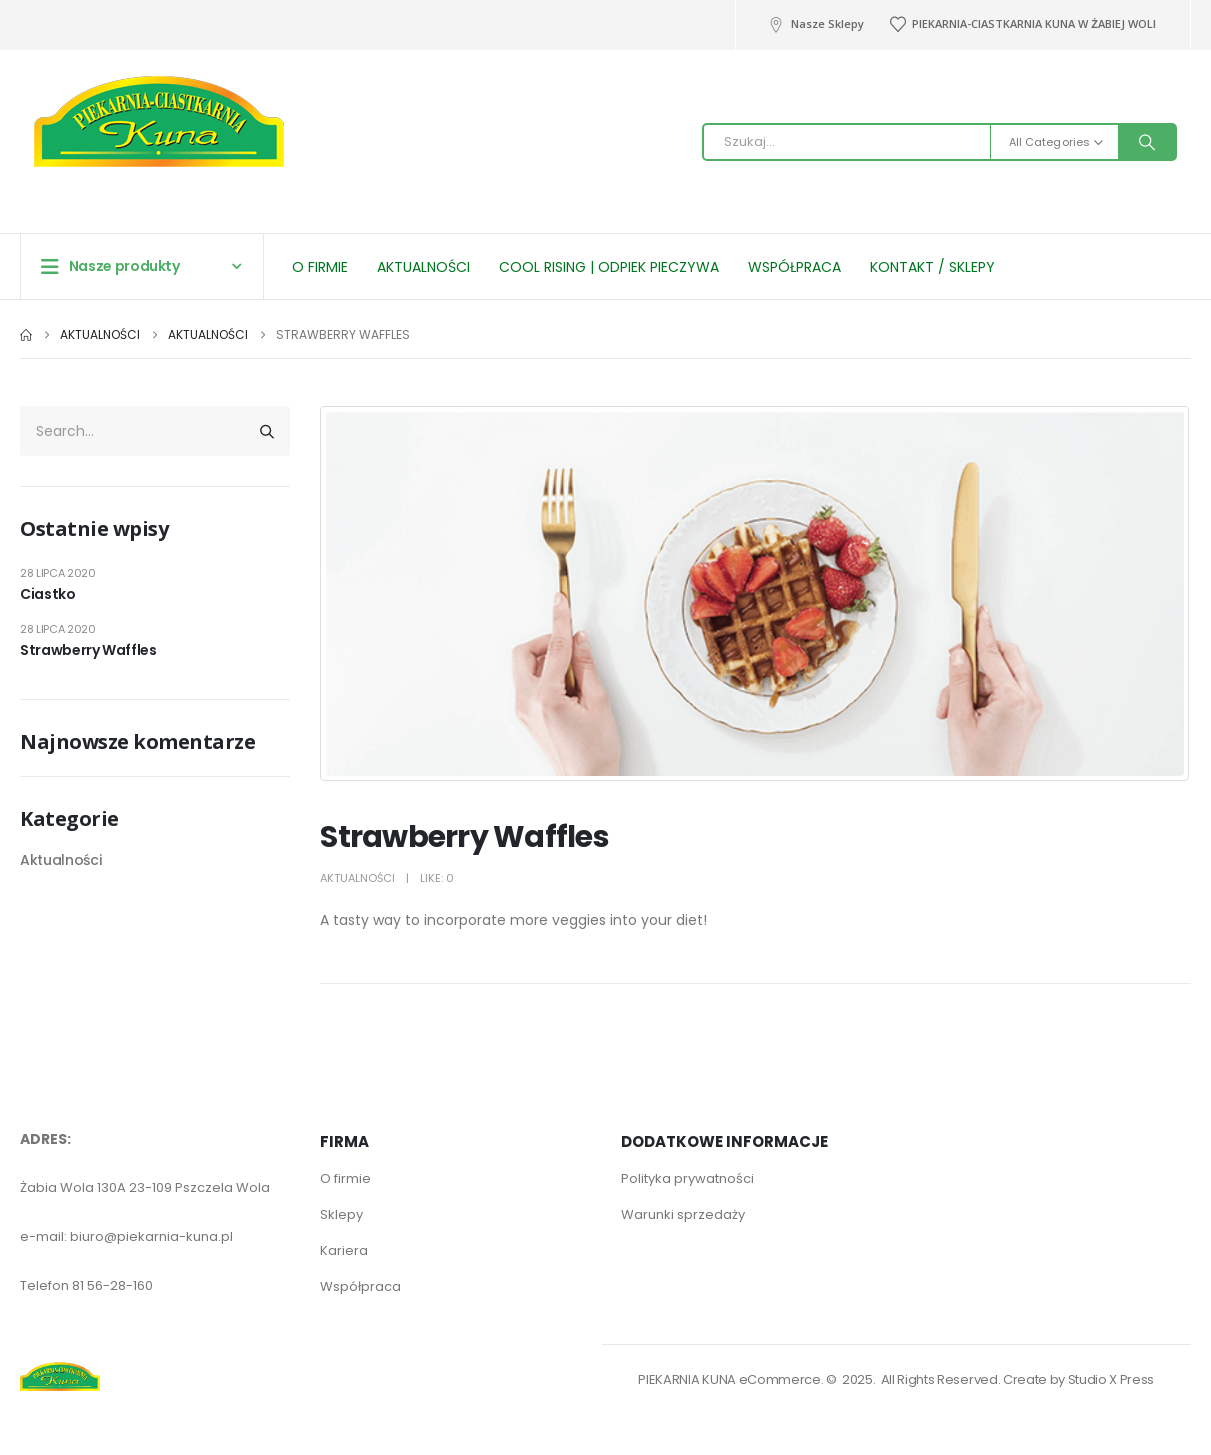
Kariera (344, 1250)
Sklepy (341, 1214)
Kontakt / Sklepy (932, 267)
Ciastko (48, 594)
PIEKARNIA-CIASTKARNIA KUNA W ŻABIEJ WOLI (1022, 24)
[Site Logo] (159, 108)
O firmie (320, 267)
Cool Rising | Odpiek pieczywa (609, 267)
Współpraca (794, 267)
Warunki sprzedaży (683, 1214)
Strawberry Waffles (88, 650)
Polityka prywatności (687, 1178)
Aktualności (423, 267)
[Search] (1147, 142)
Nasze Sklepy (815, 24)
